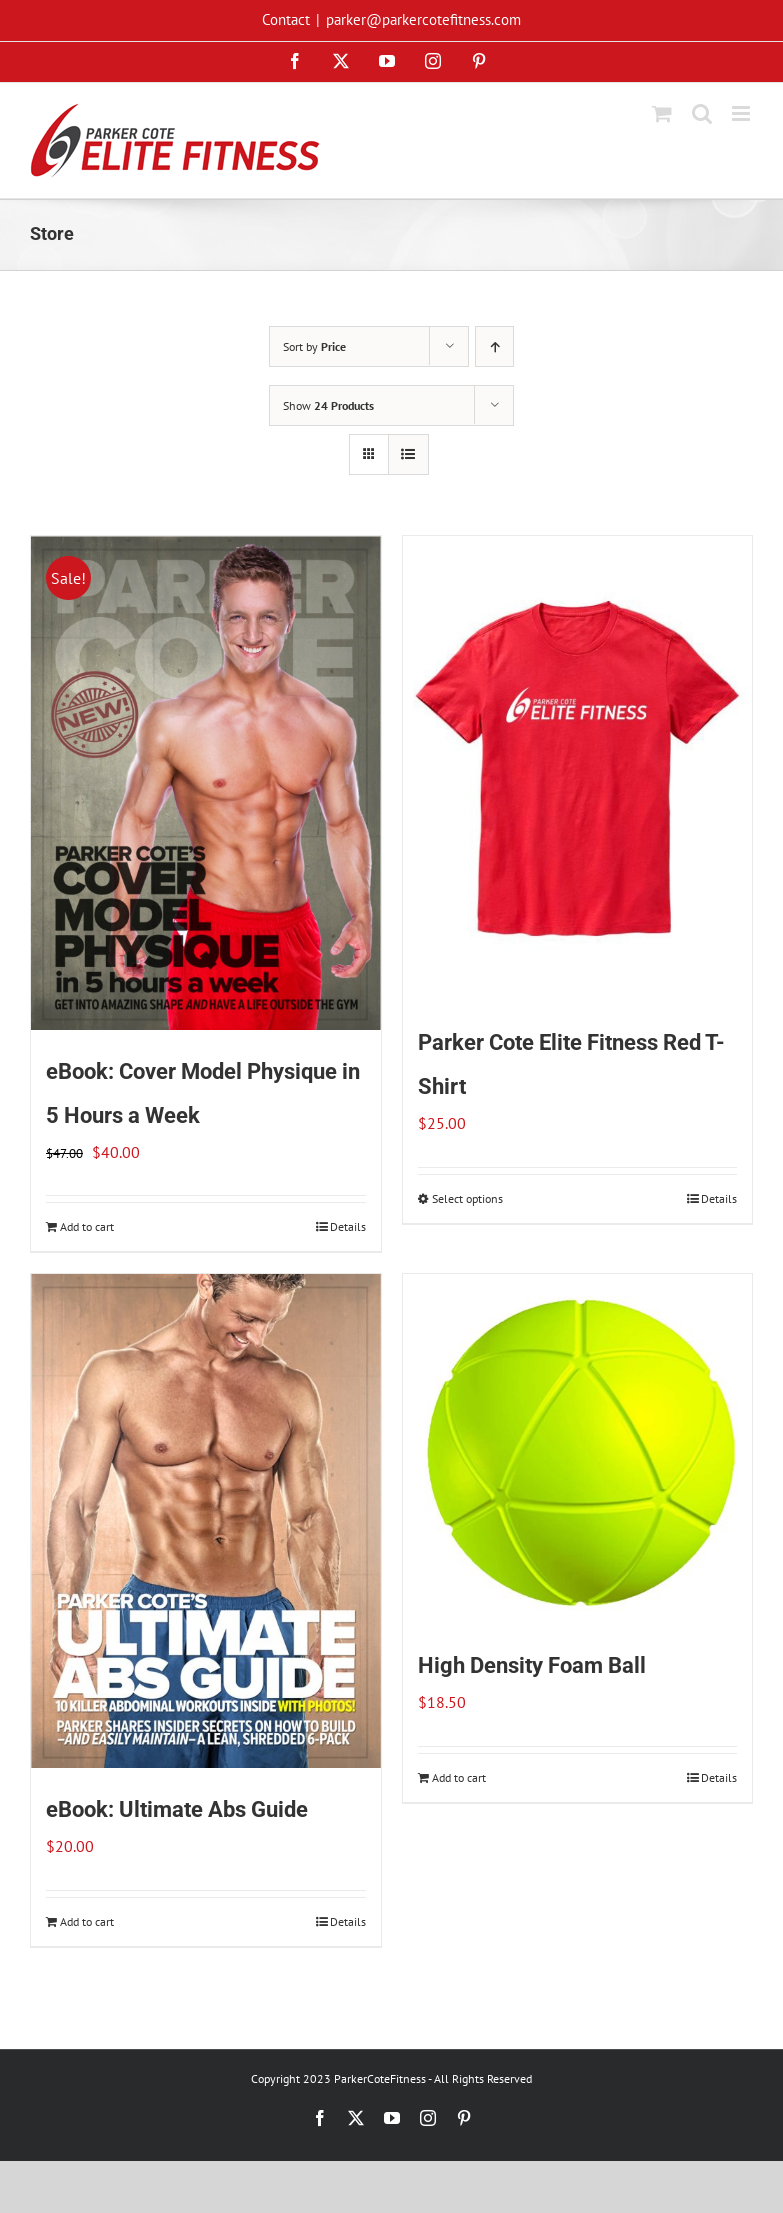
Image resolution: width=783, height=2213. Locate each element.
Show (328, 405)
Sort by (314, 346)
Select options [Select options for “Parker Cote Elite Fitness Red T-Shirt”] (467, 1198)
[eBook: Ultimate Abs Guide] (206, 1520)
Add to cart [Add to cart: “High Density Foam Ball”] (459, 1777)
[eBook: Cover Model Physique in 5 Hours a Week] (206, 783)
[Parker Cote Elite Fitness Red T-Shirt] (578, 769)
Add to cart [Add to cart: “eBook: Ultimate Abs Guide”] (87, 1921)
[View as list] (408, 454)
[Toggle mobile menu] (742, 113)
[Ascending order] (494, 346)
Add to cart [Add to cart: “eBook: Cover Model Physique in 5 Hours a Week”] (87, 1226)
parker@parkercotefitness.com (423, 19)
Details (348, 1226)
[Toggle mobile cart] (662, 113)
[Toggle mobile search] (702, 113)
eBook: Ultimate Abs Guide (177, 1809)
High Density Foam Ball (532, 1665)
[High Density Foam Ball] (578, 1449)
